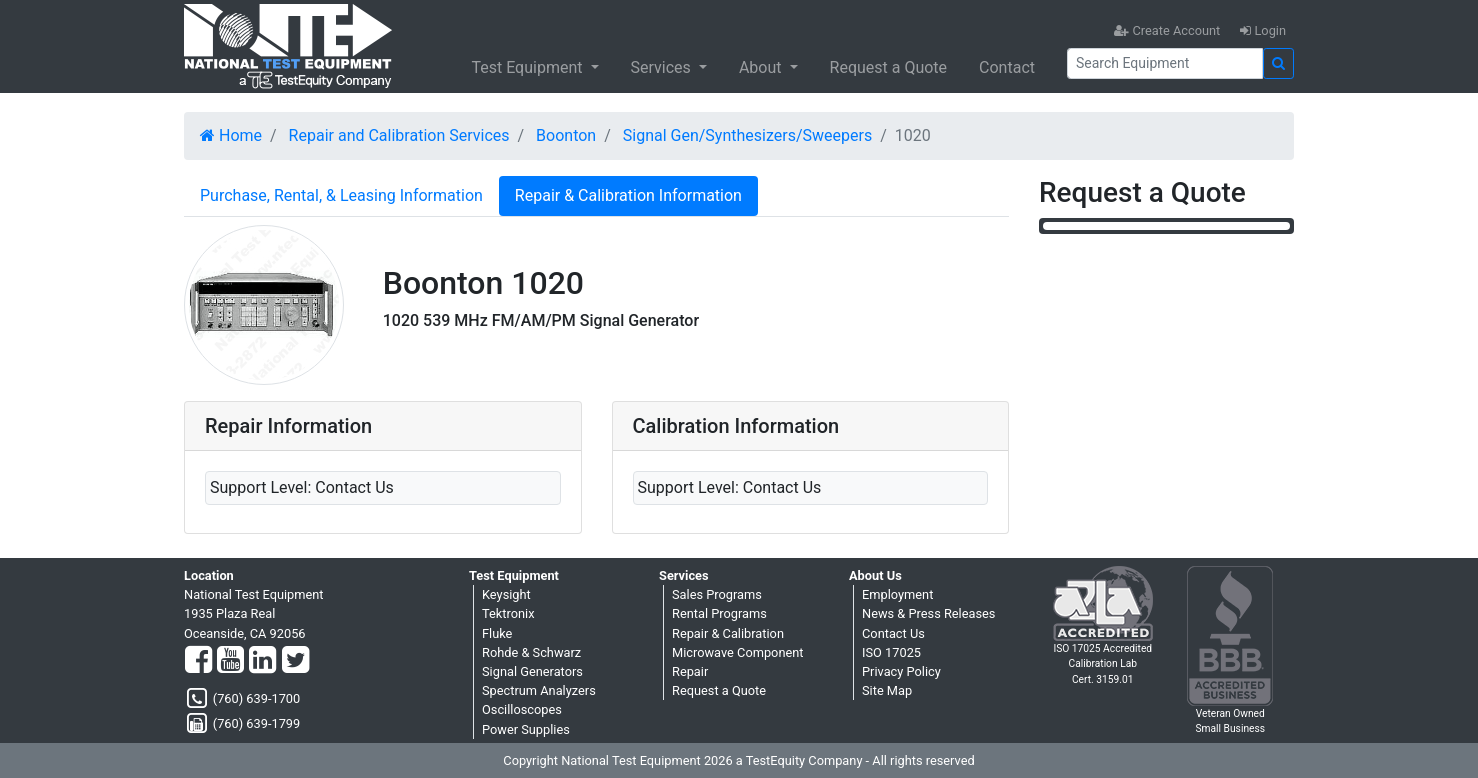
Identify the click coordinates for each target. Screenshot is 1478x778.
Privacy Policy (901, 671)
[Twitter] (295, 661)
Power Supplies (526, 729)
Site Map (887, 690)
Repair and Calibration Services (399, 135)
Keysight (506, 594)
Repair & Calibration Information (628, 195)
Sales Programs (717, 594)
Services (663, 67)
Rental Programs (719, 613)
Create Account (1167, 30)
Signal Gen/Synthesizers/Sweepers (747, 135)
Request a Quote (889, 67)
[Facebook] (198, 661)
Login (1263, 30)
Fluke (497, 633)
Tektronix (508, 613)
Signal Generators (532, 671)
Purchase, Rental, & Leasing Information (341, 195)
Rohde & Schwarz (531, 652)
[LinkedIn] (262, 661)
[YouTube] (230, 661)
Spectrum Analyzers (539, 690)
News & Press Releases (928, 613)
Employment (897, 594)
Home (231, 135)
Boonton (566, 135)
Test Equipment (528, 67)
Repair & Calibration (728, 633)
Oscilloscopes (522, 709)
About (762, 67)
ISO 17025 (891, 652)
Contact (1007, 67)
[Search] (1165, 63)
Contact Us (893, 633)
